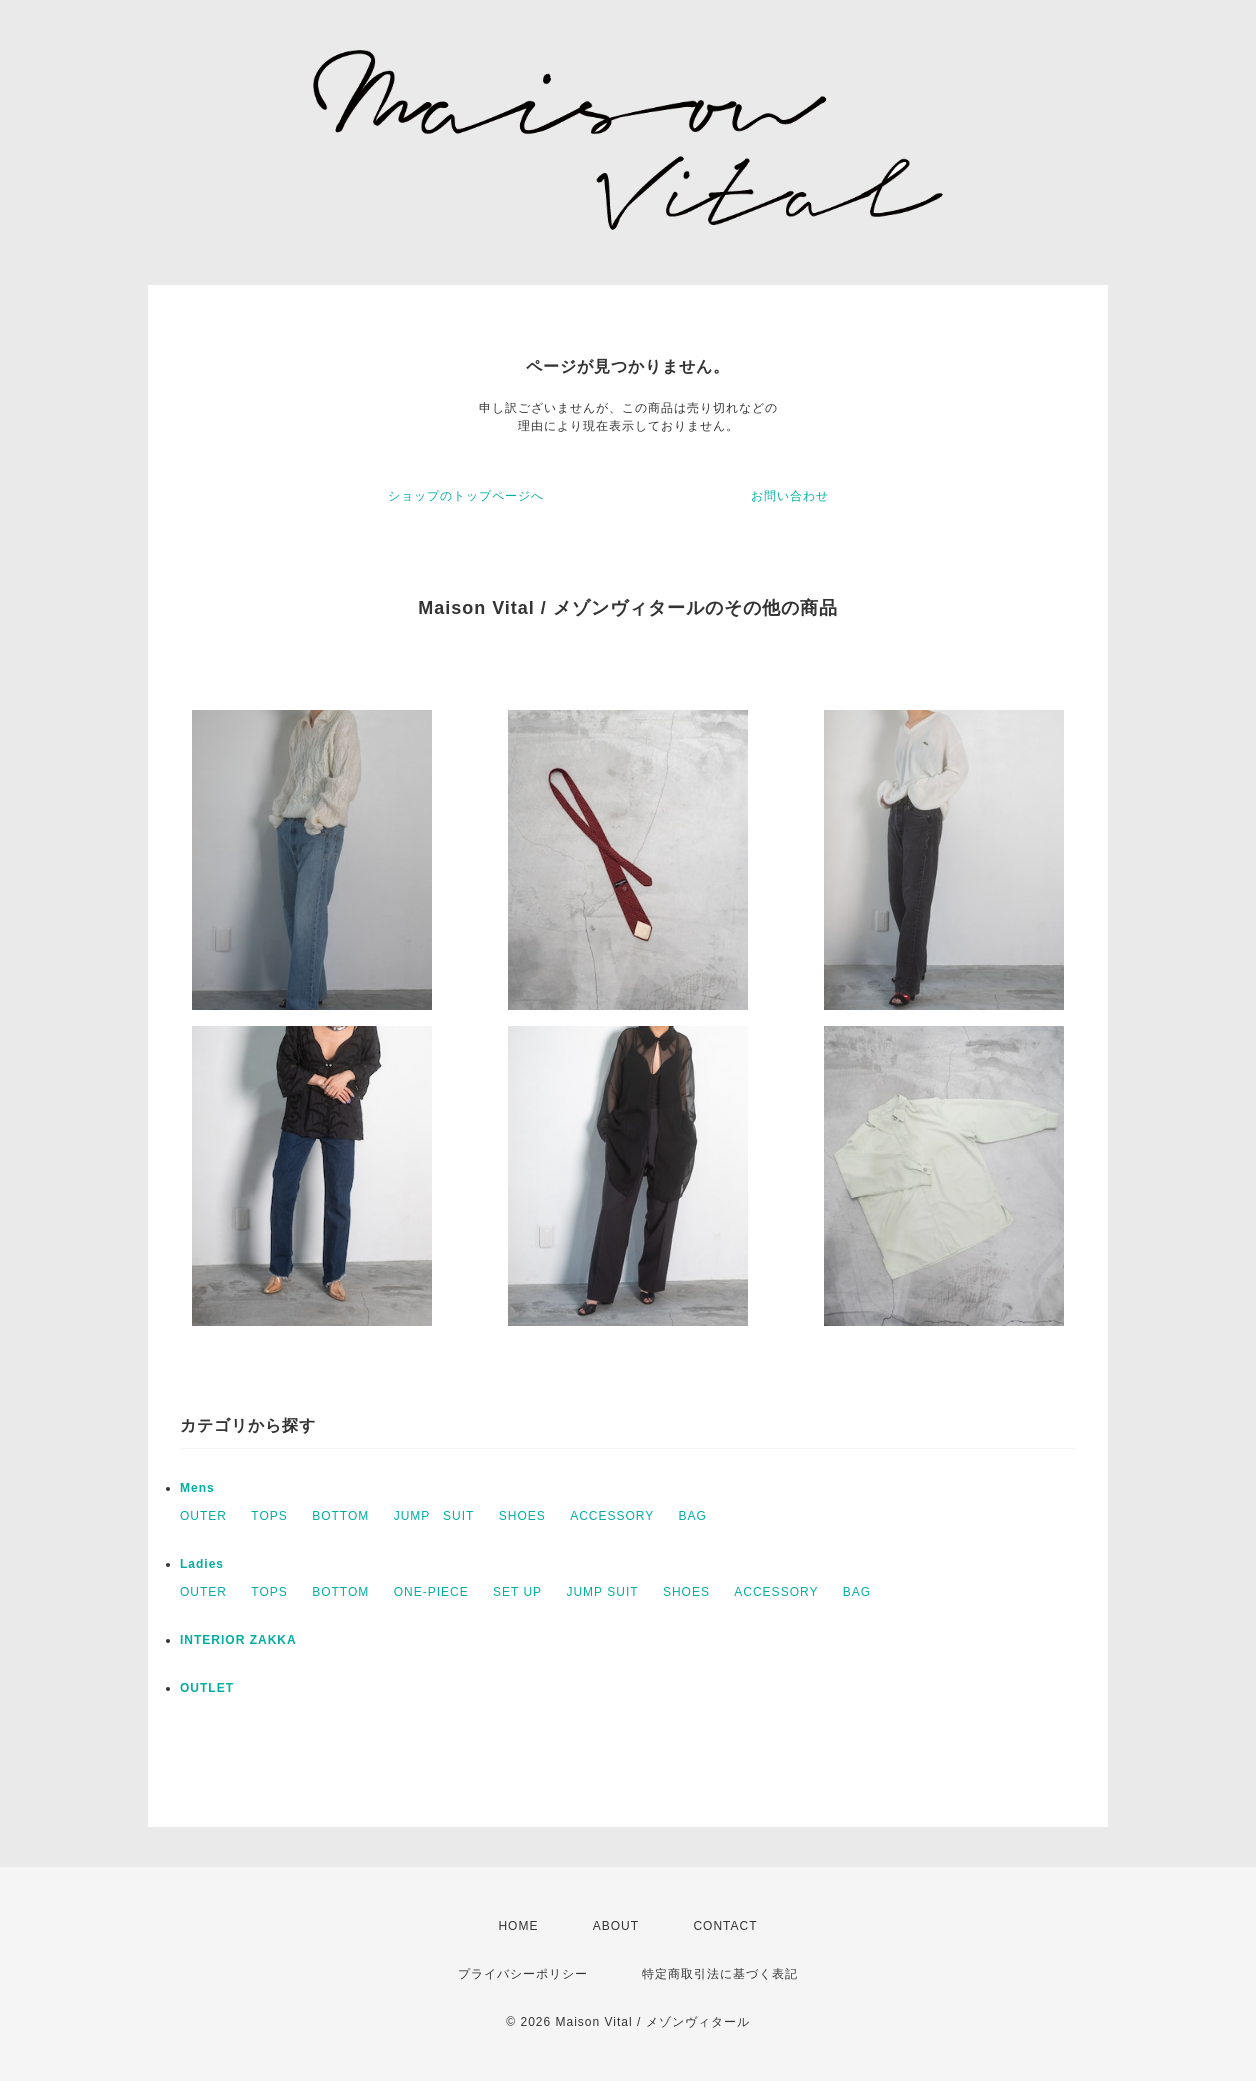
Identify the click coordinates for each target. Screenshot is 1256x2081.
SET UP (517, 1592)
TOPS (269, 1516)
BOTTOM (340, 1516)
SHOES (522, 1516)
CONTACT (725, 1926)
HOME (518, 1926)
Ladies (202, 1564)
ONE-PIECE (431, 1592)
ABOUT (616, 1926)
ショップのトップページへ (466, 496)
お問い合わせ (790, 496)
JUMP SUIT (434, 1516)
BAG (693, 1516)
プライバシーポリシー (523, 1974)
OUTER (203, 1516)
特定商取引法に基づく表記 (720, 1974)
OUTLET (207, 1688)
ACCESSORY (612, 1516)
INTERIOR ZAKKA (238, 1640)
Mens (197, 1488)
